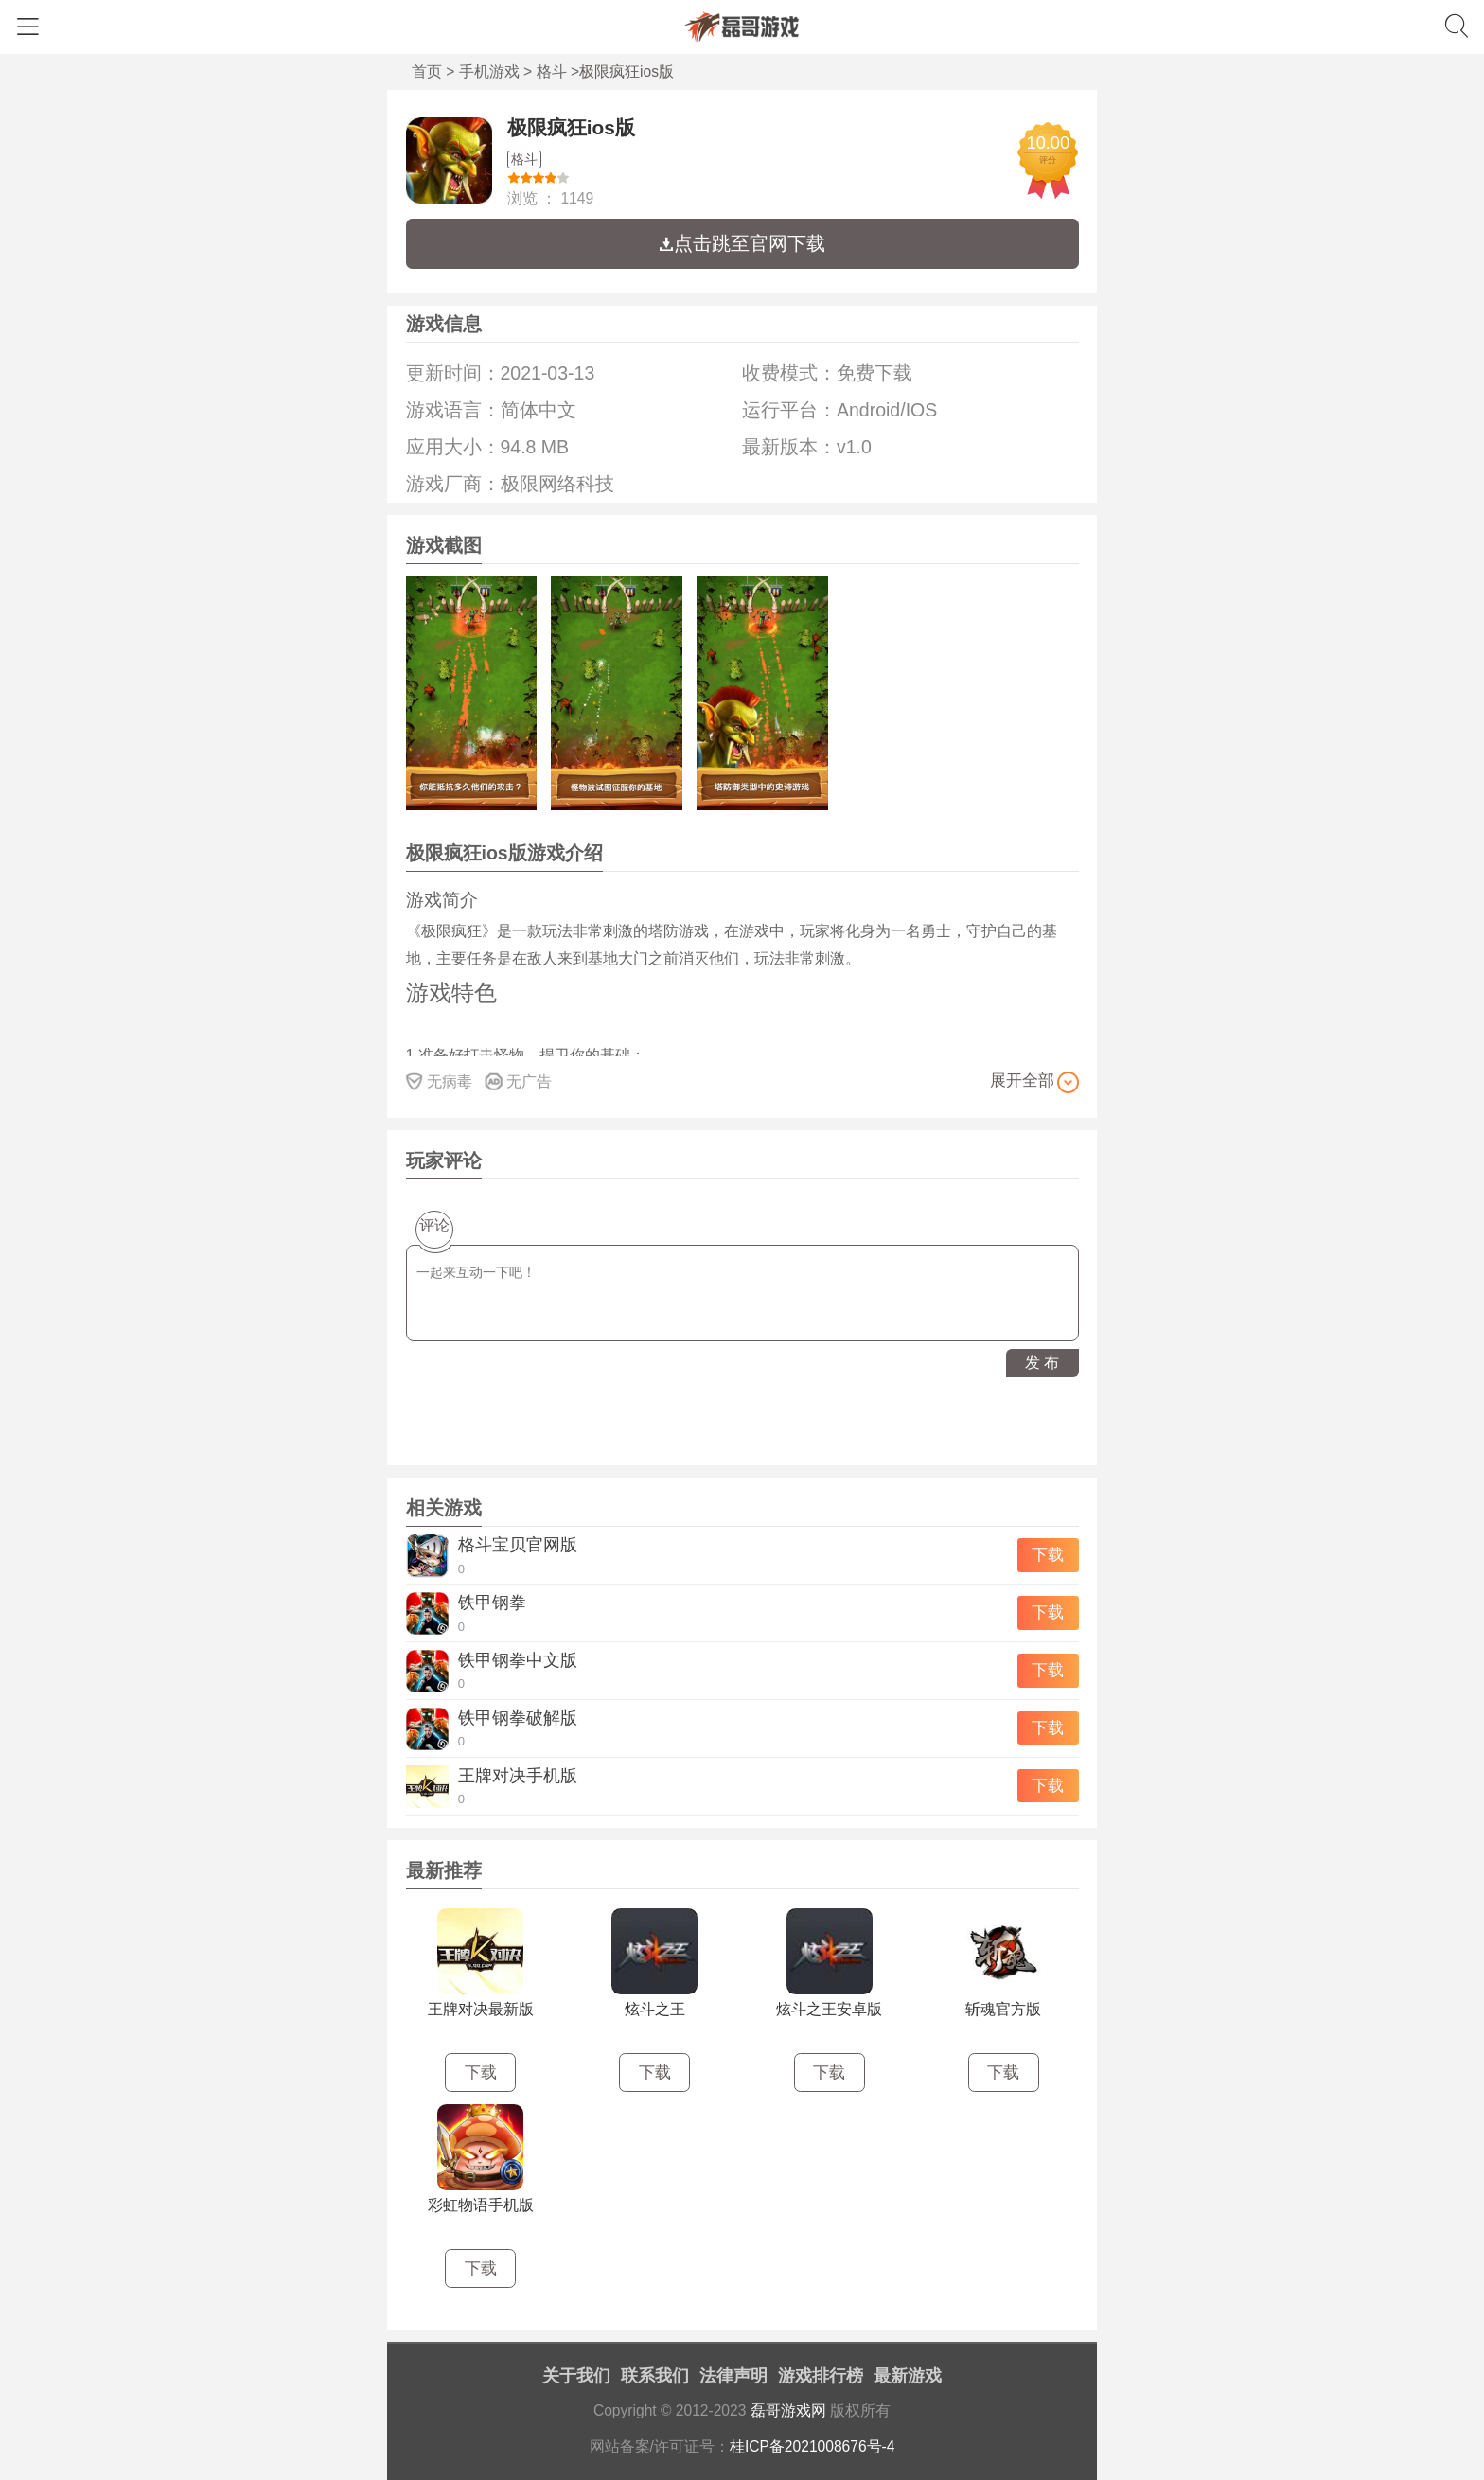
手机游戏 (489, 71)
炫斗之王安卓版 (829, 2009)
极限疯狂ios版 (571, 127)
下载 (1048, 1555)
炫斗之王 (655, 2009)
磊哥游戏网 (788, 2410)
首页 (427, 71)
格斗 (552, 71)
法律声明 (733, 2375)
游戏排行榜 (820, 2375)
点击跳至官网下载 (742, 243)
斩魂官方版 (1003, 2009)
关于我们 (576, 2375)
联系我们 (655, 2375)
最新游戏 (908, 2375)
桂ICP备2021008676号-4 (812, 2446)
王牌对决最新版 (481, 2009)
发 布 (1042, 1363)
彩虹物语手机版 (481, 2205)
